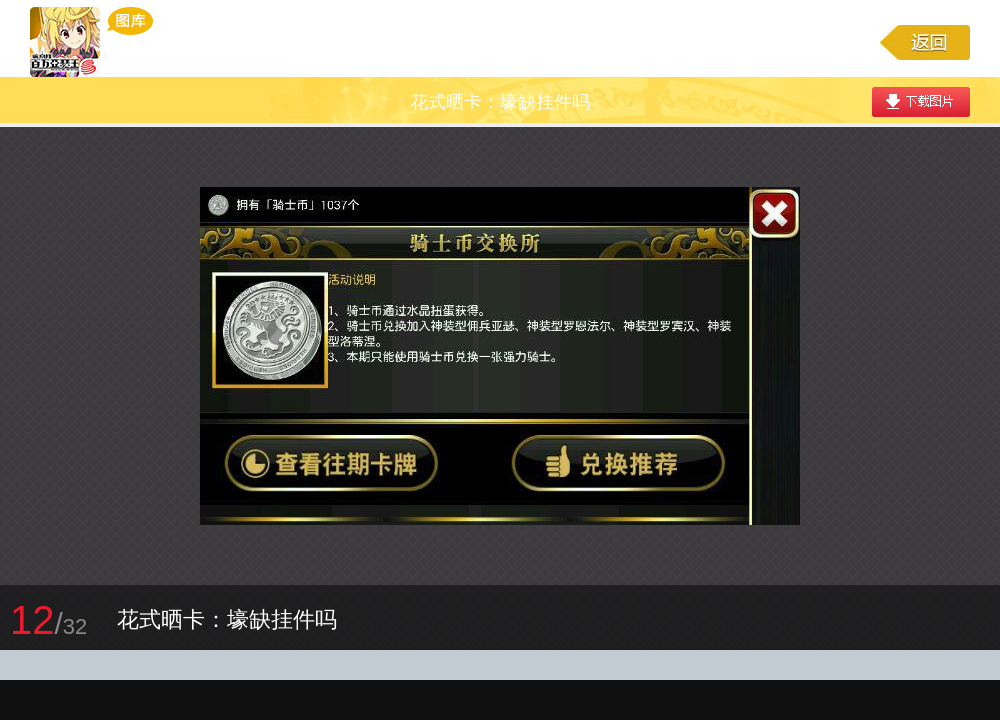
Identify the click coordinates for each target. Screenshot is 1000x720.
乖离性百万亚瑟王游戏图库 (91, 42)
